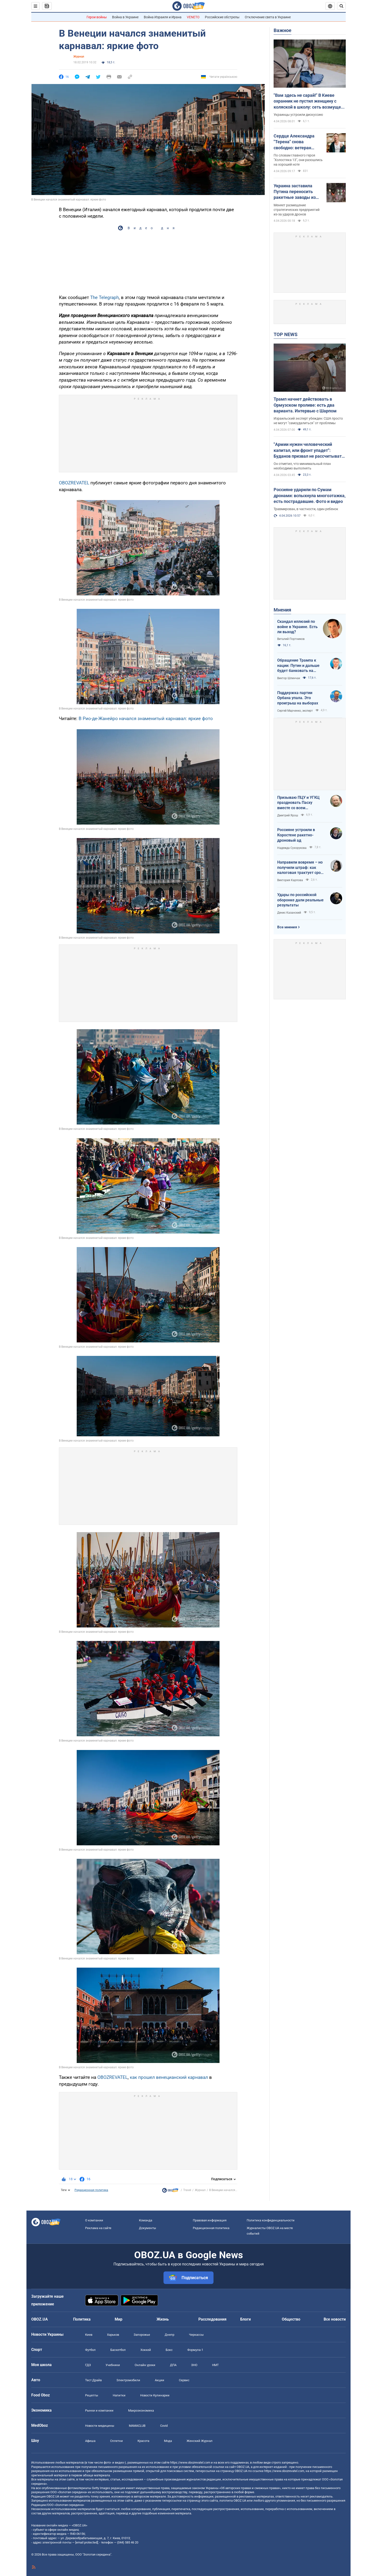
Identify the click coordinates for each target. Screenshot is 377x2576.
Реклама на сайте (98, 2228)
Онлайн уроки (145, 2365)
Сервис (184, 2380)
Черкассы (196, 2334)
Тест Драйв (93, 2380)
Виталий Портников (291, 639)
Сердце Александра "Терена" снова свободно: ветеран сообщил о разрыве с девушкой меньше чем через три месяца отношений (297, 142)
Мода (168, 2441)
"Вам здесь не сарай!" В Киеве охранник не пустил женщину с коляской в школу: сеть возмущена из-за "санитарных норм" (310, 101)
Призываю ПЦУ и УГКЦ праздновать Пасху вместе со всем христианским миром (298, 803)
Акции (159, 2380)
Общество (291, 2319)
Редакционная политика (91, 2190)
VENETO (193, 17)
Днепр (169, 2334)
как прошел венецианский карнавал (169, 2077)
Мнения (282, 610)
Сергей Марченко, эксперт (295, 710)
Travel (187, 2190)
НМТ (215, 2365)
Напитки (119, 2395)
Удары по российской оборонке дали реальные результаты (300, 899)
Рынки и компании (99, 2410)
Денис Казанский (289, 912)
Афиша (90, 2441)
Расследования (212, 2319)
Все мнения (287, 927)
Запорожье (142, 2334)
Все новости (335, 2319)
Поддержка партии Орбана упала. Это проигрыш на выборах (297, 697)
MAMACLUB (137, 2425)
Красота (143, 2441)
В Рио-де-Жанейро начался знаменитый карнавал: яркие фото (146, 718)
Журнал (78, 56)
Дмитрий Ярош (287, 815)
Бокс (169, 2350)
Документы (147, 2228)
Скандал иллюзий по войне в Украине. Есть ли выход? (297, 626)
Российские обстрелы (222, 17)
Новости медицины (99, 2425)
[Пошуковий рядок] (341, 6)
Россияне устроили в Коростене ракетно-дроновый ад (296, 834)
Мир (118, 2319)
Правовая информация (209, 2220)
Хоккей (145, 2350)
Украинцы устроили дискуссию (298, 115)
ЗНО (194, 2365)
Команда (145, 2220)
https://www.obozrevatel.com (190, 2462)
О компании (94, 2220)
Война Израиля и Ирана (163, 17)
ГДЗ (88, 2365)
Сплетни (116, 2441)
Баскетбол (118, 2350)
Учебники (113, 2365)
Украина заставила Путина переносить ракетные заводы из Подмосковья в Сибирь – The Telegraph (297, 192)
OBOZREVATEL (74, 483)
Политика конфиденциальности (271, 2220)
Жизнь (163, 2319)
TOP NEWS (285, 334)
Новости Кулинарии (155, 2395)
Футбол (90, 2350)
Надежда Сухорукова (292, 848)
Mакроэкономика (141, 2410)
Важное (282, 30)
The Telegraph (104, 297)
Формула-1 (195, 2350)
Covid (164, 2425)
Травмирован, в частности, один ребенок (306, 509)
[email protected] (86, 2542)
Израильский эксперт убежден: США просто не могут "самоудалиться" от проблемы (308, 420)
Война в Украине (125, 17)
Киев (88, 2334)
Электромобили (128, 2380)
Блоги (245, 2319)
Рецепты (91, 2395)
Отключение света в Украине (268, 17)
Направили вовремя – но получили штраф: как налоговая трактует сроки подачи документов (301, 867)
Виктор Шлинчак (288, 678)
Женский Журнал (200, 2441)
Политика (82, 2319)
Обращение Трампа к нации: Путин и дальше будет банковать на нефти (298, 665)
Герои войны (97, 17)
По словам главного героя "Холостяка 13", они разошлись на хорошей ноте (298, 159)
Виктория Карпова (290, 880)
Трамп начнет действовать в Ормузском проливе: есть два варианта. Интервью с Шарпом (305, 405)
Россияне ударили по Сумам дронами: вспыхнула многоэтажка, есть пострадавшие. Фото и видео (310, 495)
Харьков (113, 2334)
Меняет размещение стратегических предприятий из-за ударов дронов (297, 209)
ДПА (173, 2365)
